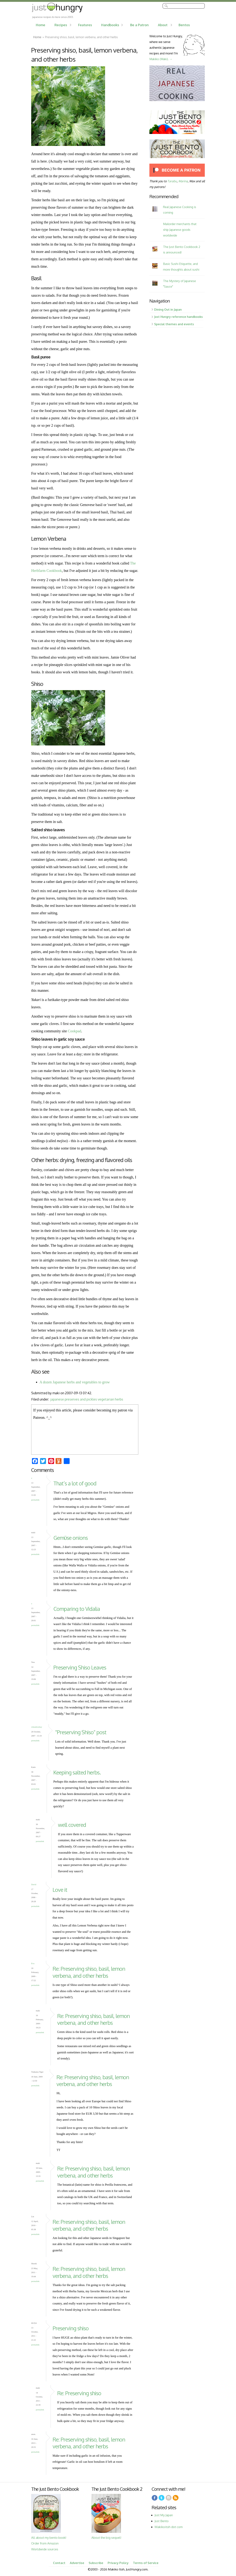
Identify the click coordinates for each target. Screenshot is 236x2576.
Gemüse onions (70, 1537)
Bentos (184, 25)
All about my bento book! (48, 2537)
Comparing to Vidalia (76, 1608)
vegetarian (106, 1399)
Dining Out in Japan (168, 309)
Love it (60, 1889)
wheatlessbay (36, 1727)
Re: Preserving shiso (79, 2393)
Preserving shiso (71, 2328)
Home (40, 25)
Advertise (77, 2563)
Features (85, 25)
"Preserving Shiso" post (80, 1732)
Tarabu (172, 181)
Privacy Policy (118, 2563)
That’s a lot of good (74, 1483)
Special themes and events (174, 324)
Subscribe (96, 2563)
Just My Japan (164, 2515)
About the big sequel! (106, 2537)
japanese (57, 1399)
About (162, 25)
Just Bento (162, 2521)
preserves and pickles (81, 1399)
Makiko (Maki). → (160, 59)
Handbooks (110, 25)
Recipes (60, 25)
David (33, 1884)
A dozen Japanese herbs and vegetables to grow (75, 1382)
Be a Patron (139, 25)
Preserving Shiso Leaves (79, 1667)
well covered (72, 1824)
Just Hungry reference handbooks (178, 317)
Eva (32, 1963)
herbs (119, 1399)
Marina (183, 181)
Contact (59, 2563)
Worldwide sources (44, 2549)
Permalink (35, 1500)
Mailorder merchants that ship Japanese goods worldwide (179, 229)
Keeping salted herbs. (77, 1772)
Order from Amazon (45, 2543)
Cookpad (74, 1031)
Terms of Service (145, 2563)
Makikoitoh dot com (169, 2527)
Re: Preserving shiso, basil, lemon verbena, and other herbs (89, 1972)
